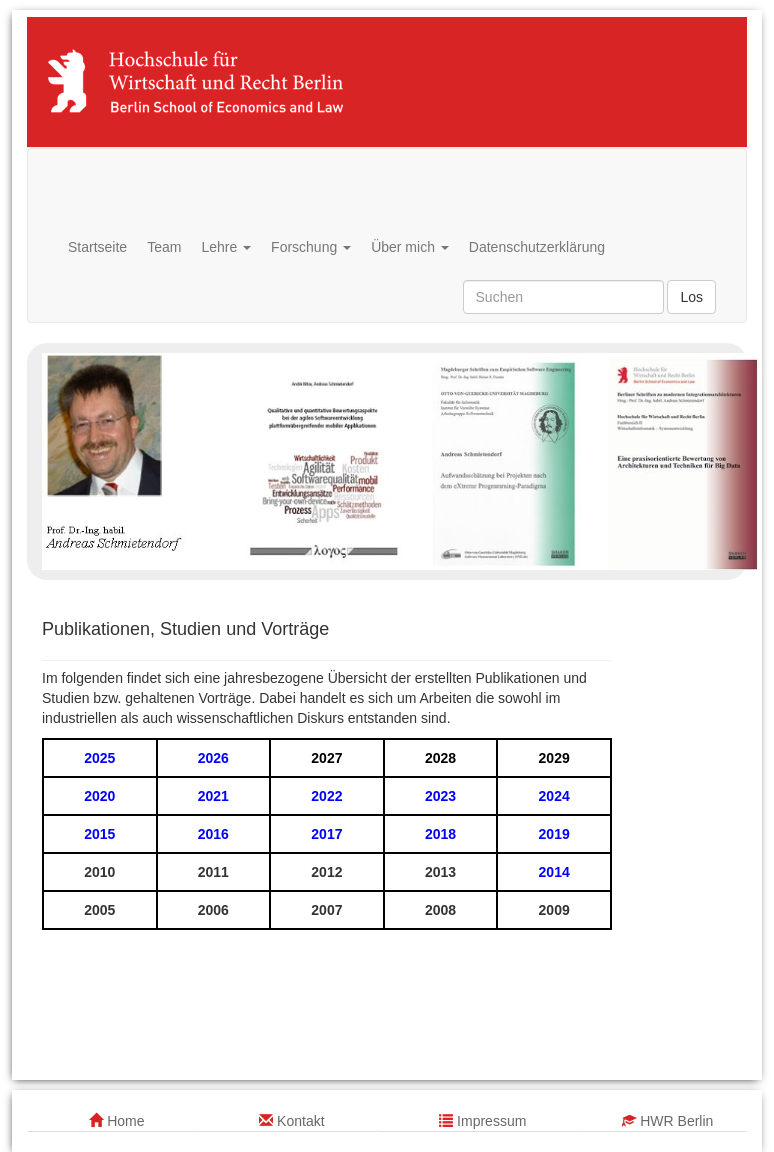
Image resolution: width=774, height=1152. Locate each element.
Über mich (410, 247)
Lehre (226, 247)
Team (164, 247)
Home (116, 1121)
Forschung (311, 247)
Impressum (482, 1121)
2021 (213, 796)
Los (691, 297)
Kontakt (291, 1121)
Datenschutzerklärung (537, 247)
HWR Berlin (667, 1121)
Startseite (97, 247)
